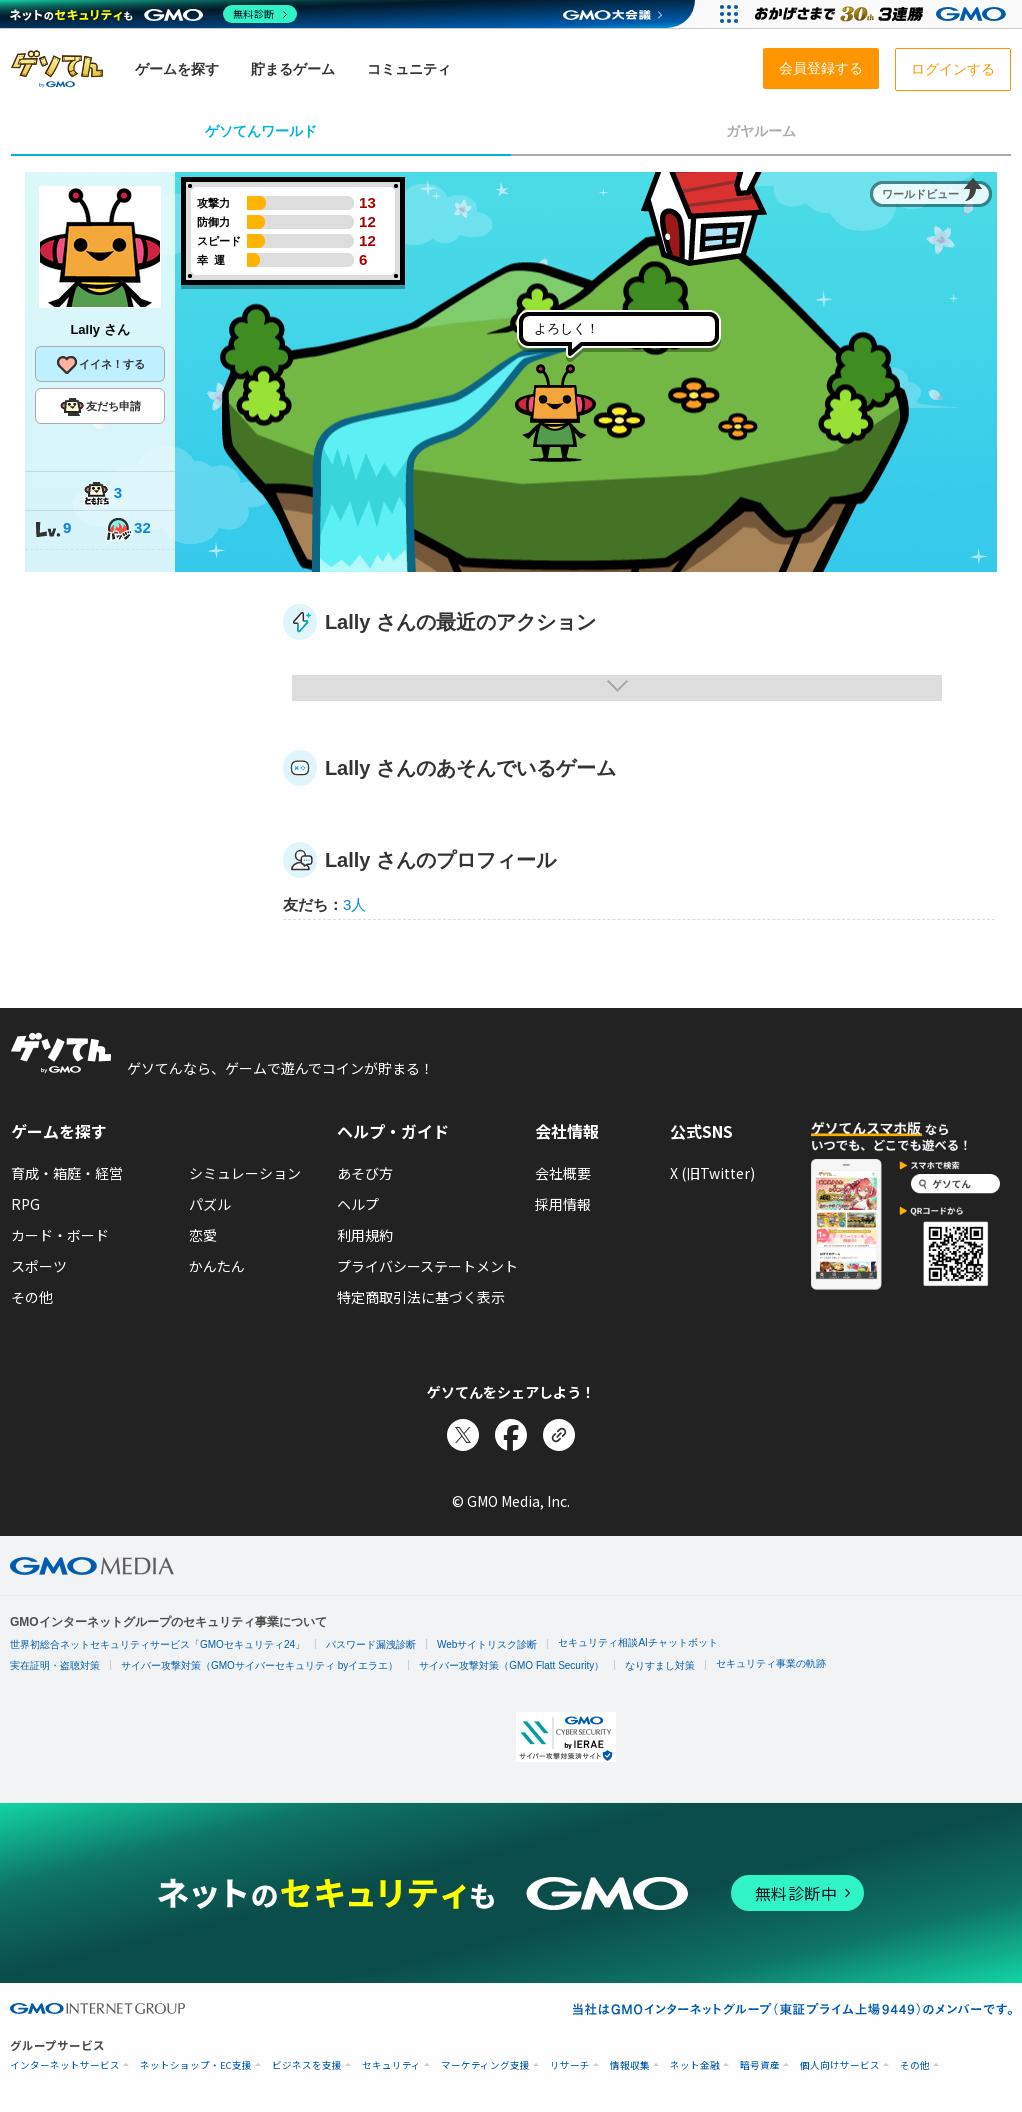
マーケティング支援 (485, 2065)
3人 (354, 904)
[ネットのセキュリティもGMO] (153, 14)
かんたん (217, 1266)
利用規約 (365, 1235)
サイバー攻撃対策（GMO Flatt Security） (511, 1665)
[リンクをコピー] (559, 1435)
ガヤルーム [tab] (761, 131)
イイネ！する (100, 365)
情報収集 (630, 2065)
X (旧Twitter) (712, 1173)
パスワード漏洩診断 (371, 1644)
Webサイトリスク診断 (487, 1644)
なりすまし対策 (660, 1665)
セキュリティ (391, 2065)
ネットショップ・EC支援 (196, 2065)
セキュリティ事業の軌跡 (771, 1663)
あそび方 (365, 1173)
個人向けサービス (840, 2065)
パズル (210, 1204)
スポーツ (39, 1266)
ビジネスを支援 (307, 2065)
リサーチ (570, 2065)
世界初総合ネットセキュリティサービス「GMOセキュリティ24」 (157, 1644)
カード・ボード (60, 1235)
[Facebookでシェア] (511, 1435)
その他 (32, 1297)
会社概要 (563, 1173)
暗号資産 (760, 2065)
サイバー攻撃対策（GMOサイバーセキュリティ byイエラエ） (259, 1665)
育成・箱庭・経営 (67, 1173)
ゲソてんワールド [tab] (261, 131)
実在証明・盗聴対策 (55, 1665)
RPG (25, 1204)
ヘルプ (358, 1204)
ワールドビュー (920, 194)
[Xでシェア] (463, 1435)
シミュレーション (245, 1173)
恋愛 (203, 1235)
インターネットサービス (65, 2065)
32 (128, 529)
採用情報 (563, 1204)
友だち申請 (100, 407)
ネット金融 (695, 2065)
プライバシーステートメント (427, 1266)
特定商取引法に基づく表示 (421, 1297)
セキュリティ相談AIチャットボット (637, 1642)
